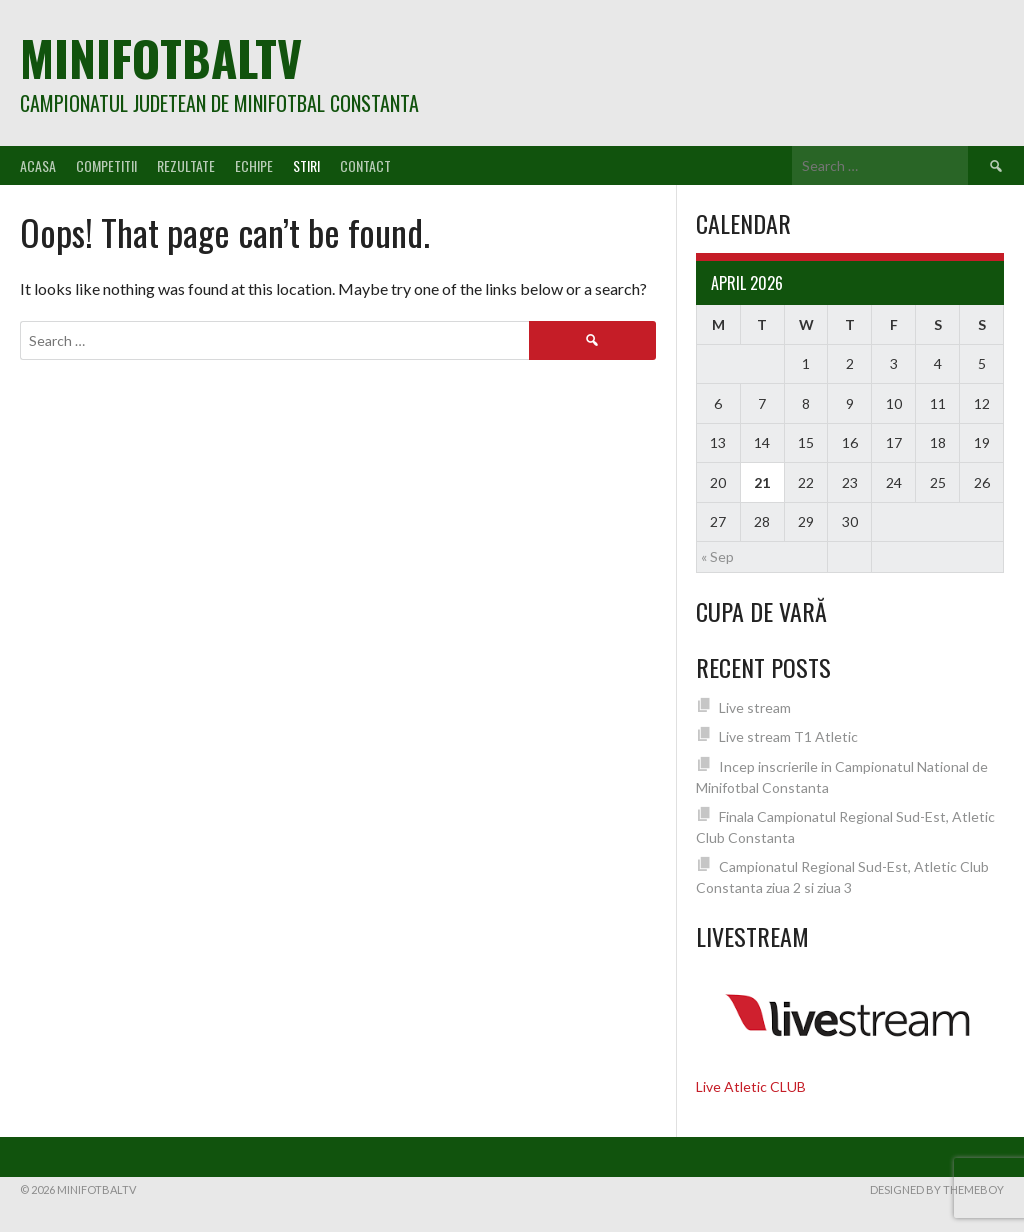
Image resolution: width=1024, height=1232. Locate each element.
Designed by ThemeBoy (937, 1189)
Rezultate (186, 165)
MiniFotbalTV (161, 57)
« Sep (717, 556)
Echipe (254, 165)
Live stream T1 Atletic (788, 736)
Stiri (306, 165)
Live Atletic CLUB (751, 1086)
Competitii (106, 165)
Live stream (755, 707)
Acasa (38, 165)
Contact (365, 165)
